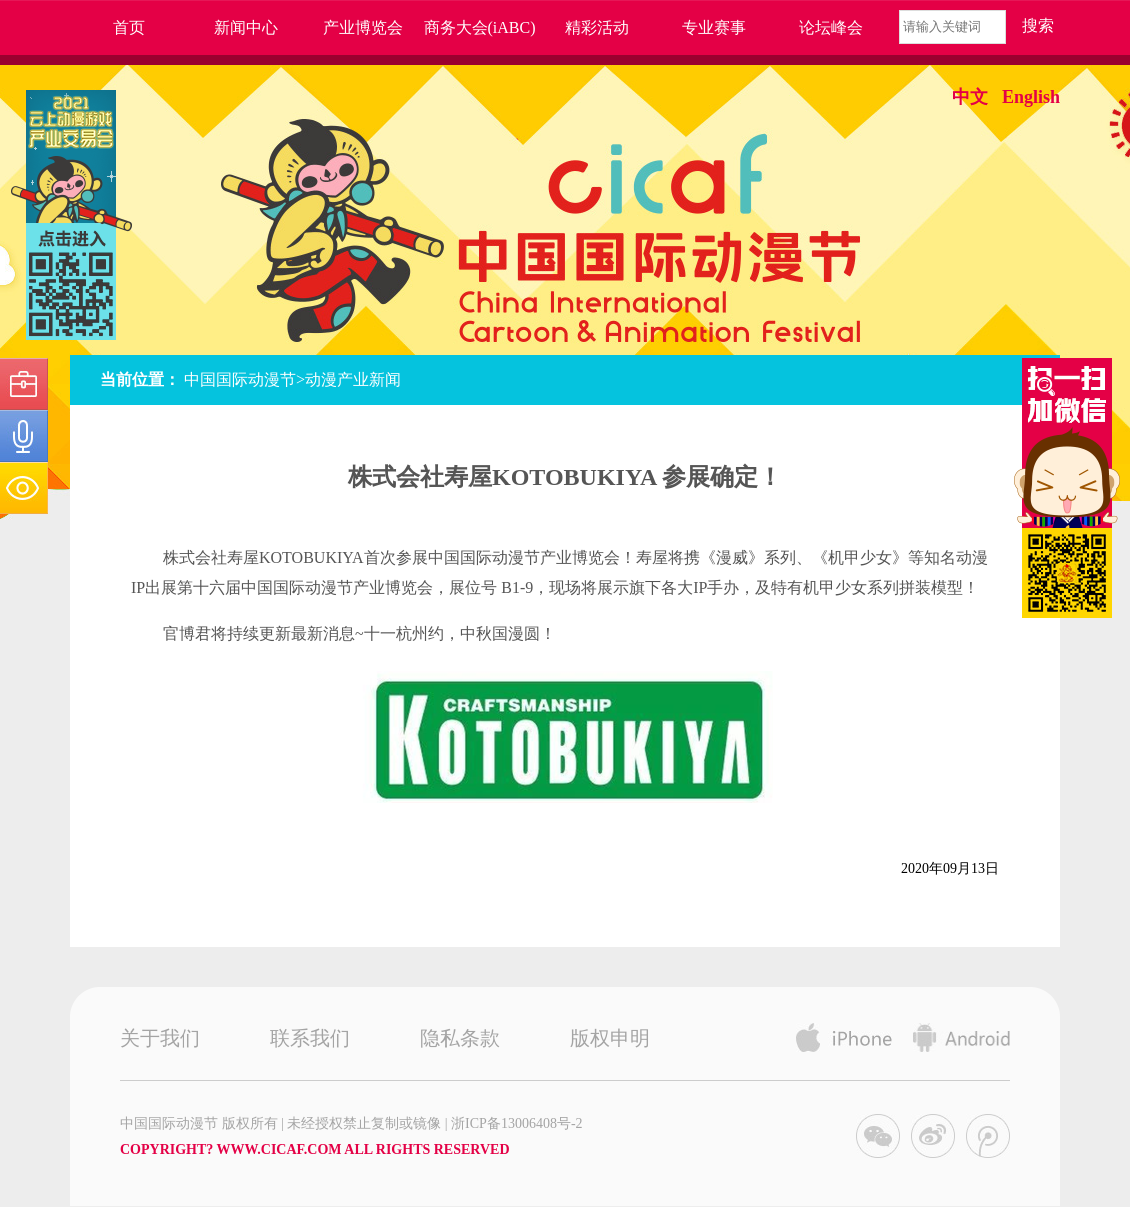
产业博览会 (363, 27)
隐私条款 (460, 1038)
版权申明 (610, 1038)
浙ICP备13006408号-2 (516, 1123)
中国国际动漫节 (240, 379)
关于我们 (160, 1038)
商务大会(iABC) (480, 27)
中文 (970, 97)
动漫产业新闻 (353, 379)
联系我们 (310, 1038)
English (1031, 97)
